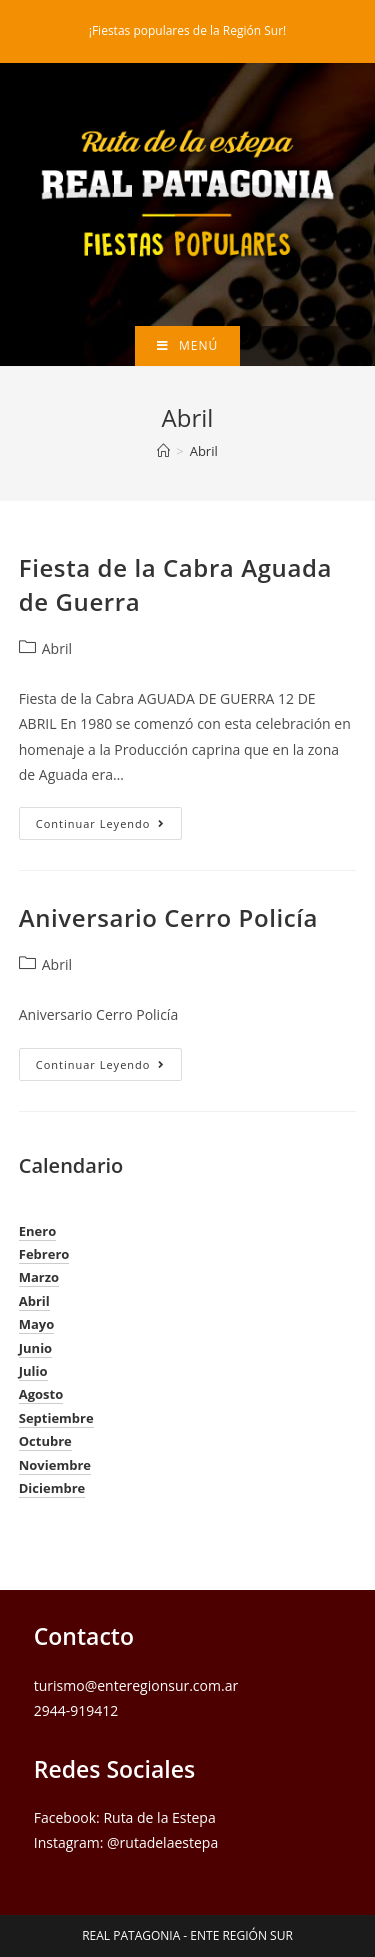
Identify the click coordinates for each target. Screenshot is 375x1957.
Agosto (41, 1394)
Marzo (39, 1277)
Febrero (44, 1254)
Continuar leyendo (109, 827)
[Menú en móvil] (187, 346)
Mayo (37, 1324)
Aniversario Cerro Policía (168, 917)
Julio (33, 1371)
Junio (35, 1348)
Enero (37, 1231)
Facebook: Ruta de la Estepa (125, 1817)
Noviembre (55, 1465)
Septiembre (56, 1418)
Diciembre (52, 1488)
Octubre (45, 1441)
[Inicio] (163, 451)
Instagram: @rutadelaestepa (126, 1842)
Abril (204, 451)
